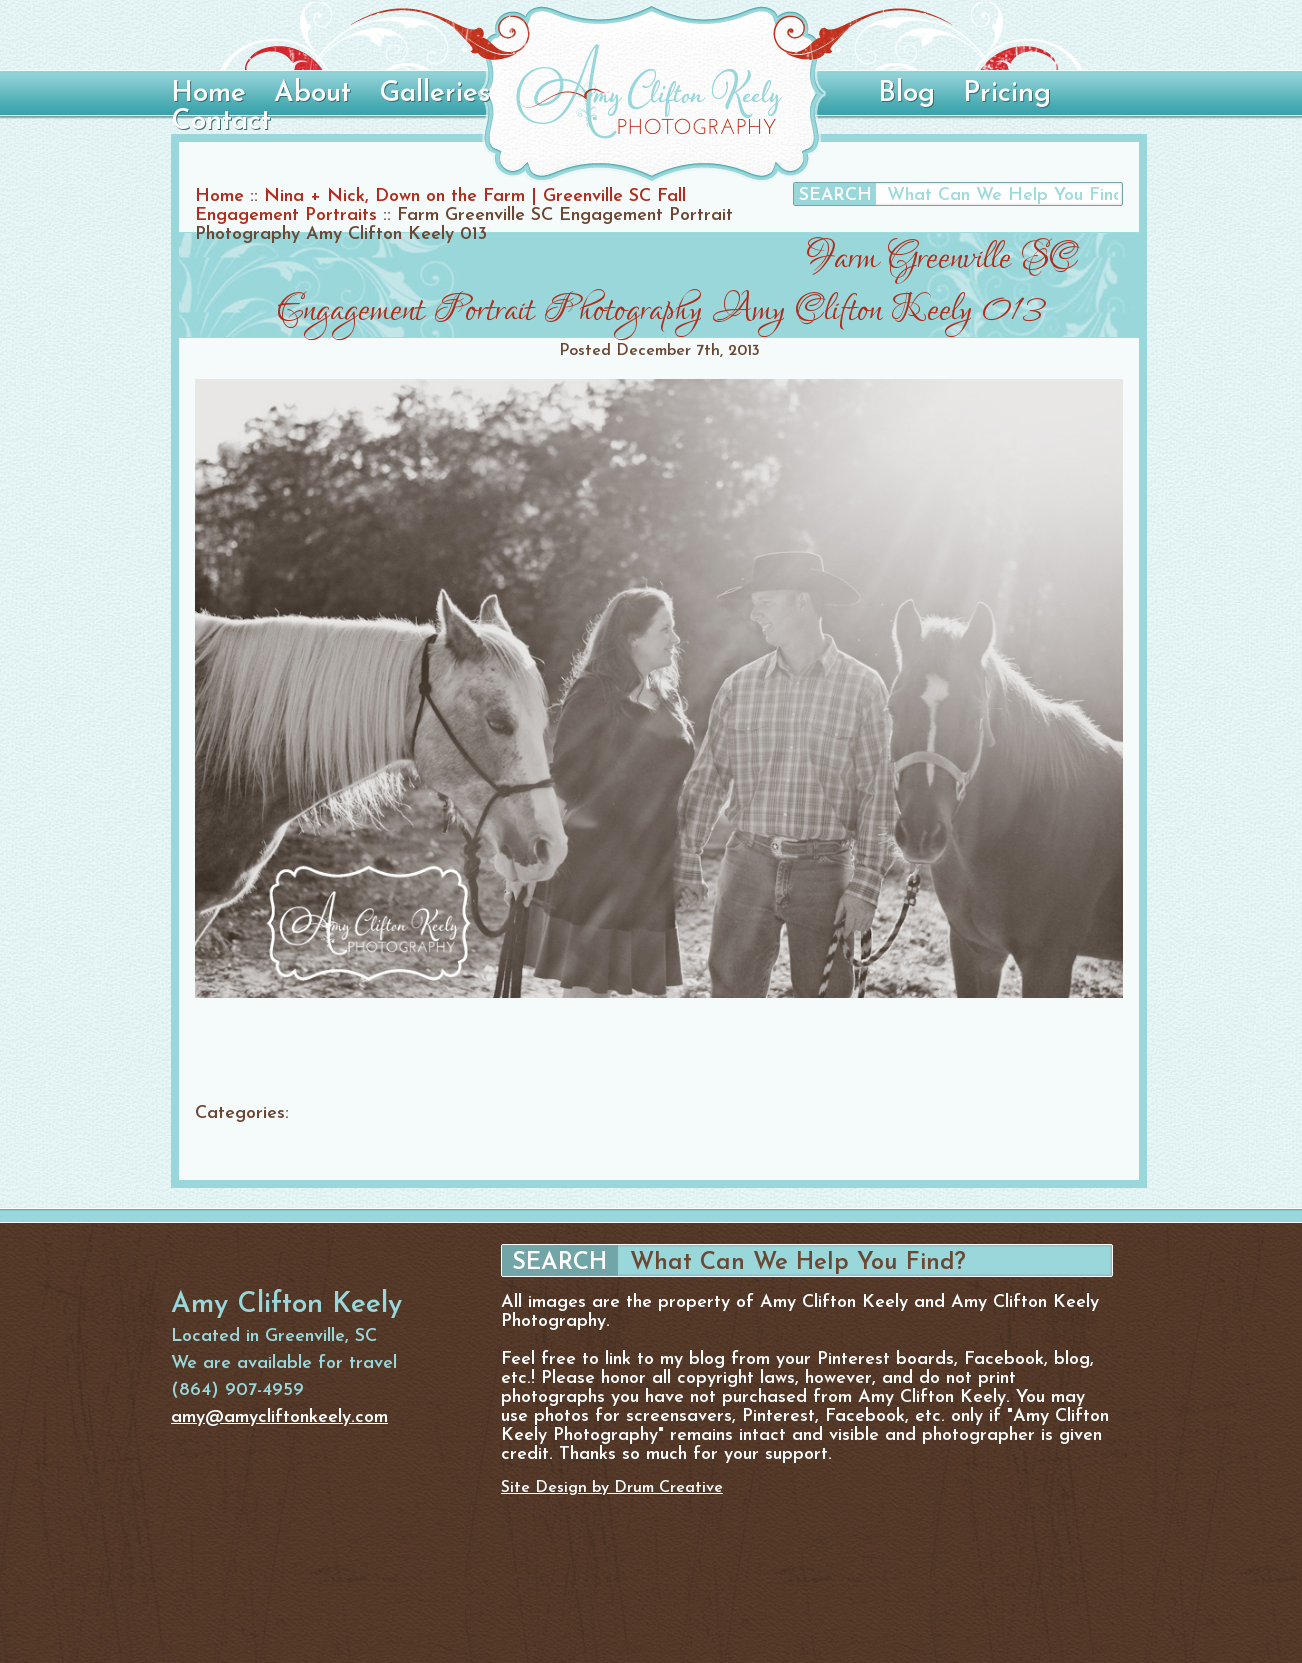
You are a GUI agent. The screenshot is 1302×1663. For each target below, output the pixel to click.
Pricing (1007, 94)
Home (208, 94)
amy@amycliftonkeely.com (279, 1417)
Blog (906, 94)
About (312, 94)
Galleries (434, 94)
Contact (221, 122)
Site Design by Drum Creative (612, 1488)
